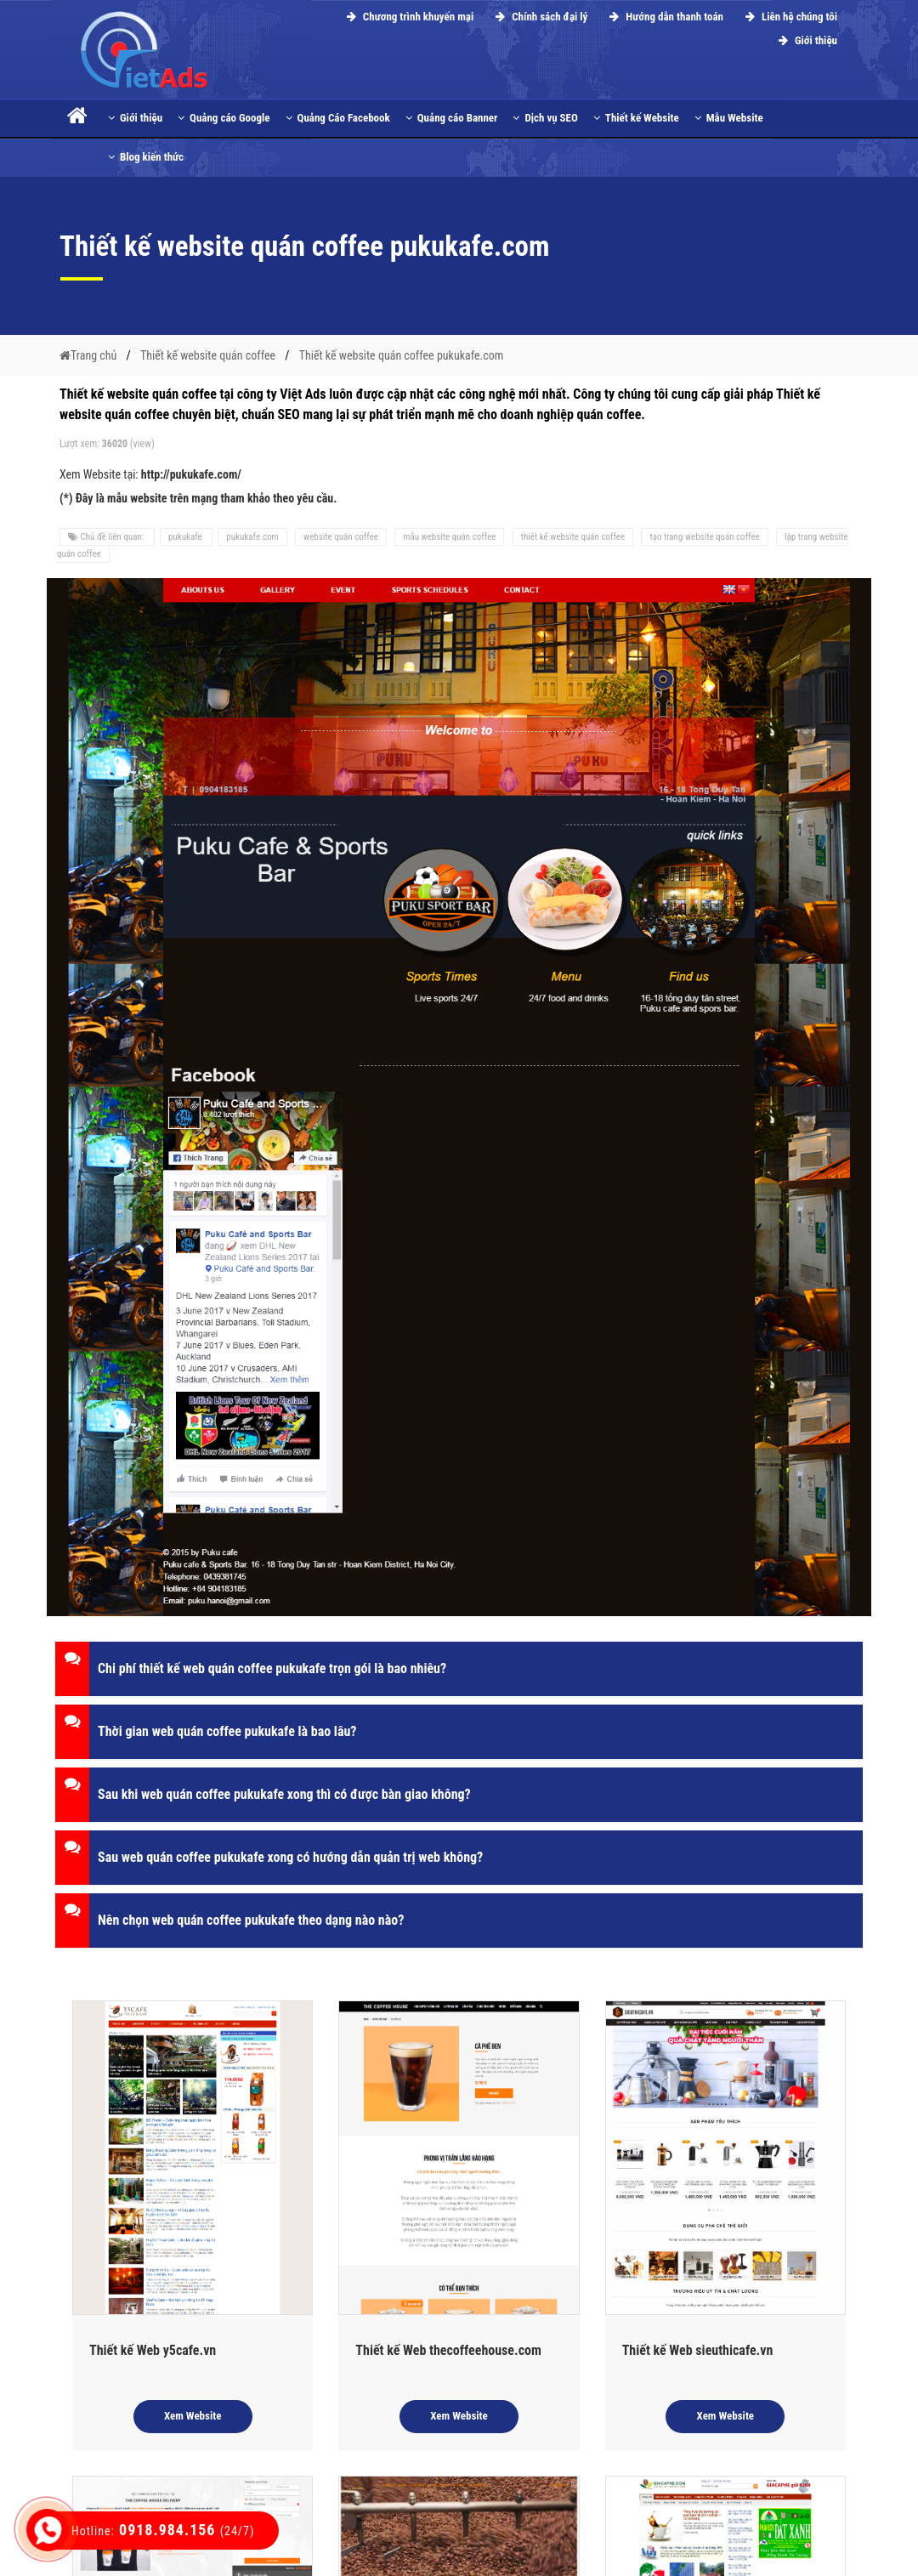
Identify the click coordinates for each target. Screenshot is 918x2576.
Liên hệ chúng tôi (788, 16)
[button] (459, 1669)
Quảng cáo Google (223, 117)
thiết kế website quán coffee (573, 536)
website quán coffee (340, 536)
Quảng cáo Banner (451, 117)
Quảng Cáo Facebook (338, 117)
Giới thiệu (805, 40)
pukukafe (186, 536)
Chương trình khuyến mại (407, 16)
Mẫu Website (728, 117)
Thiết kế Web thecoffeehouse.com (448, 2350)
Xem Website (193, 2415)
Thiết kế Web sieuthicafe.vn (698, 2350)
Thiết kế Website (636, 117)
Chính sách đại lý (538, 16)
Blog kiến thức (146, 156)
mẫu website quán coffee (449, 536)
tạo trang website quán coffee (704, 536)
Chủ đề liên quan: (107, 536)
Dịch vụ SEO (545, 117)
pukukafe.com (252, 536)
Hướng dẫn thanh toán (663, 16)
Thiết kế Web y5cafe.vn (152, 2350)
